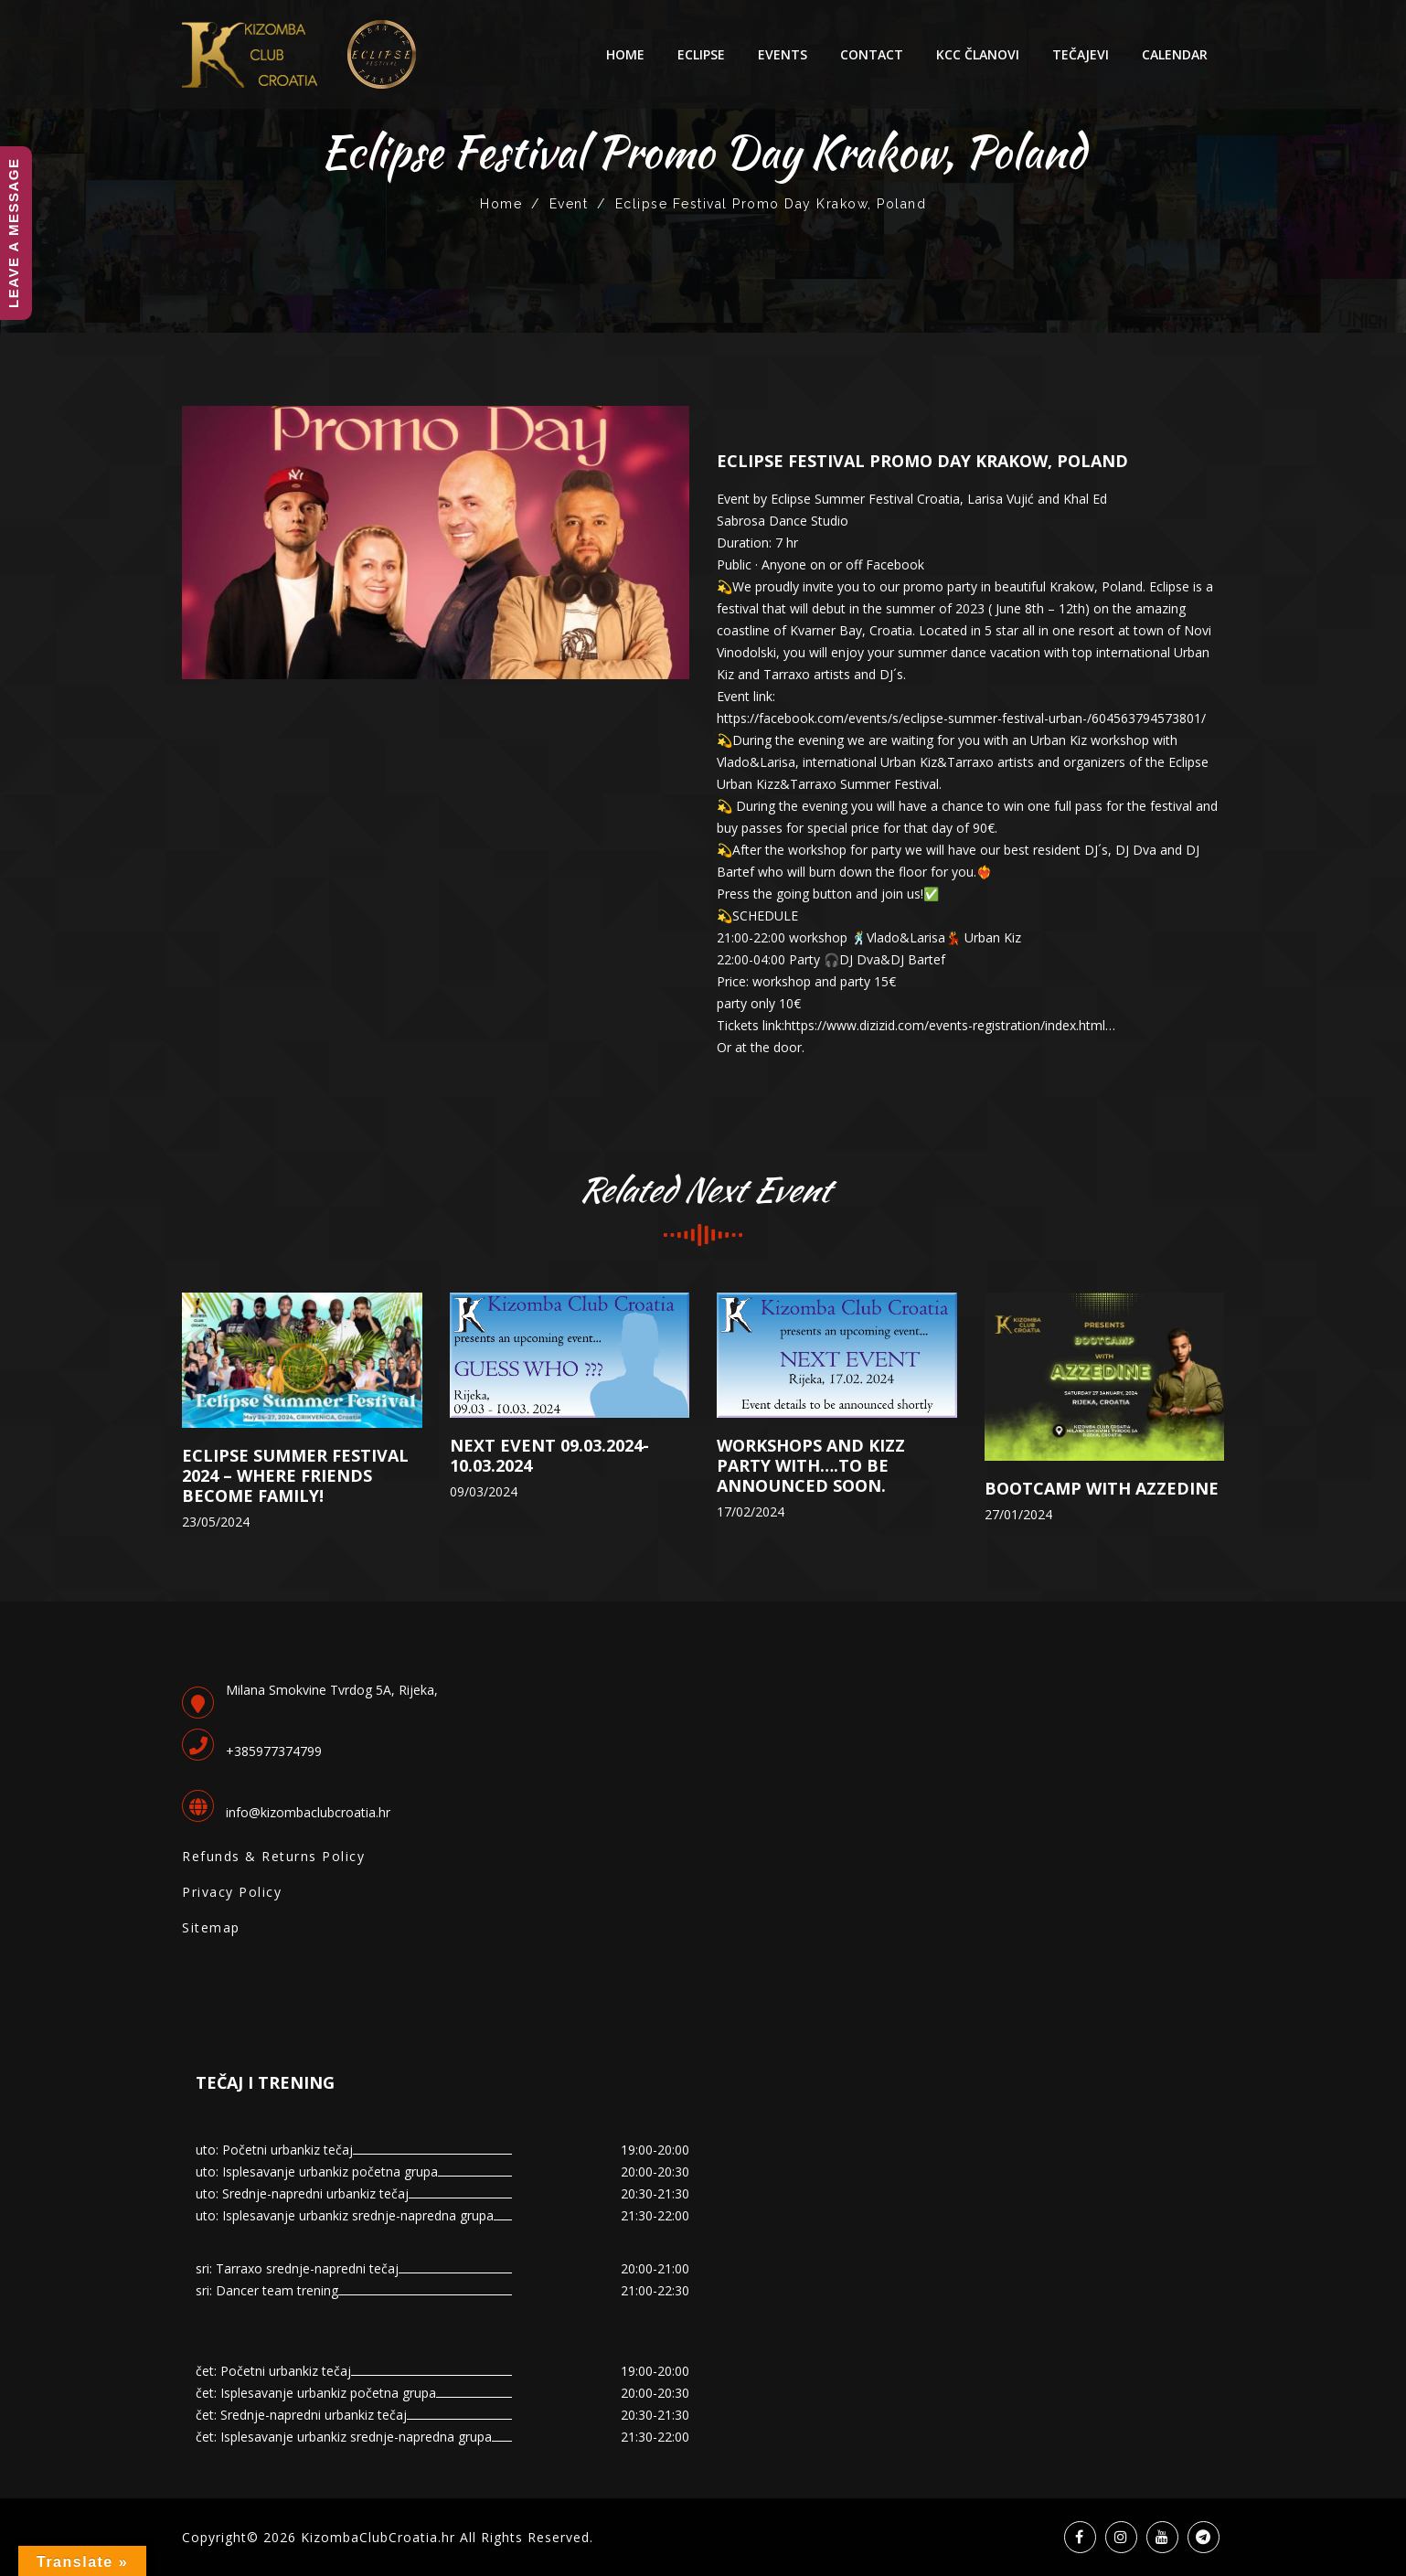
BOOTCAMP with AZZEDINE (1102, 1488)
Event (569, 204)
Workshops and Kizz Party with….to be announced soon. (811, 1465)
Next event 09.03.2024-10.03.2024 (549, 1455)
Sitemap (211, 1927)
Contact (871, 54)
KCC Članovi (977, 54)
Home (625, 54)
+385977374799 (274, 1751)
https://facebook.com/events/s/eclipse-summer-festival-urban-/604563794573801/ (961, 718)
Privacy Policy (232, 1891)
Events (782, 54)
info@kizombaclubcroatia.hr (308, 1812)
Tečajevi (1080, 54)
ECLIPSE (701, 54)
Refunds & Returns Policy (273, 1856)
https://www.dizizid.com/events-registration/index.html (944, 1025)
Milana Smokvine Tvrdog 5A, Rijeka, (332, 1689)
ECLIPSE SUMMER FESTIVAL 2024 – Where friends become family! (295, 1475)
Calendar (1175, 54)
